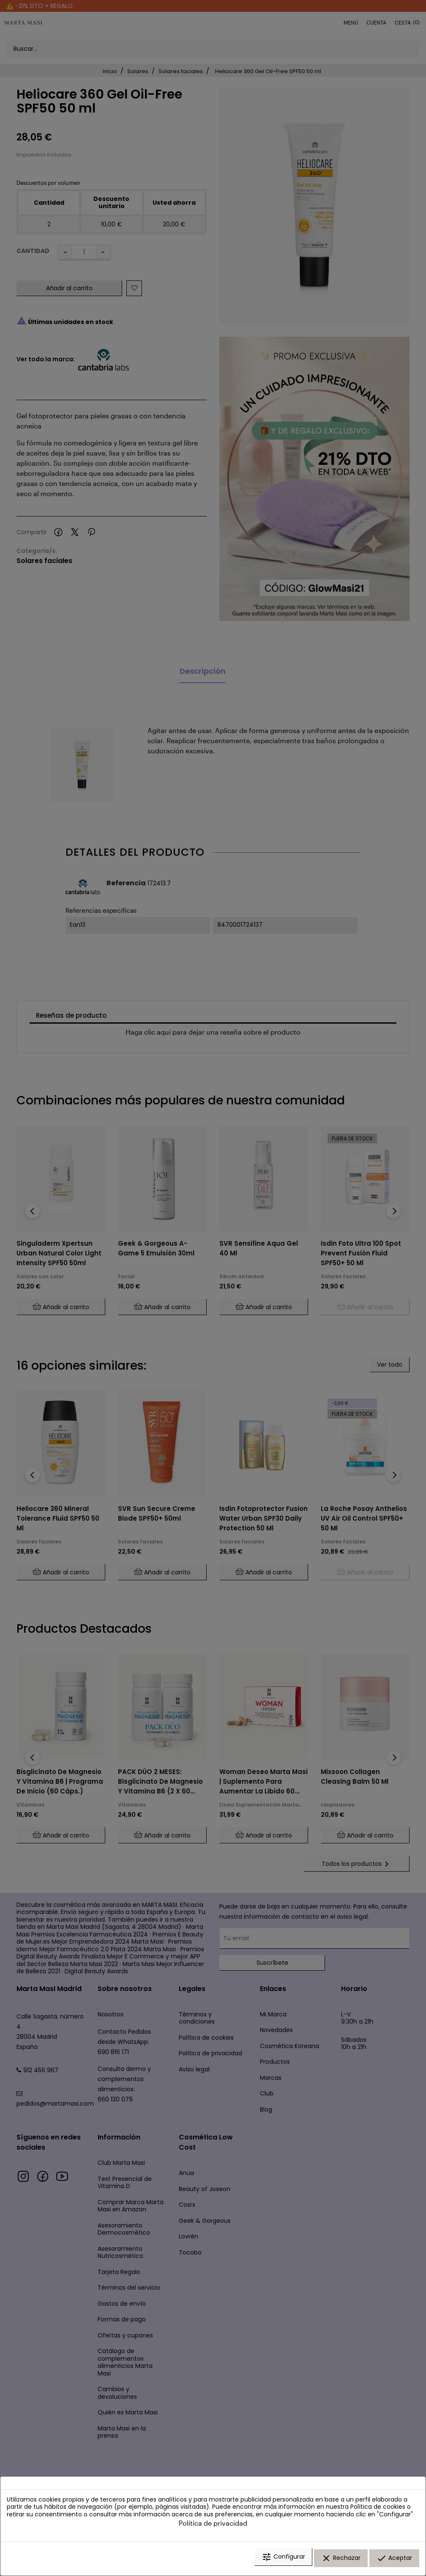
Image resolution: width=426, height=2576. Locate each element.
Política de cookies (377, 2510)
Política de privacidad (213, 2526)
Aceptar (394, 2560)
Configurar (283, 2560)
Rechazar (340, 2560)
